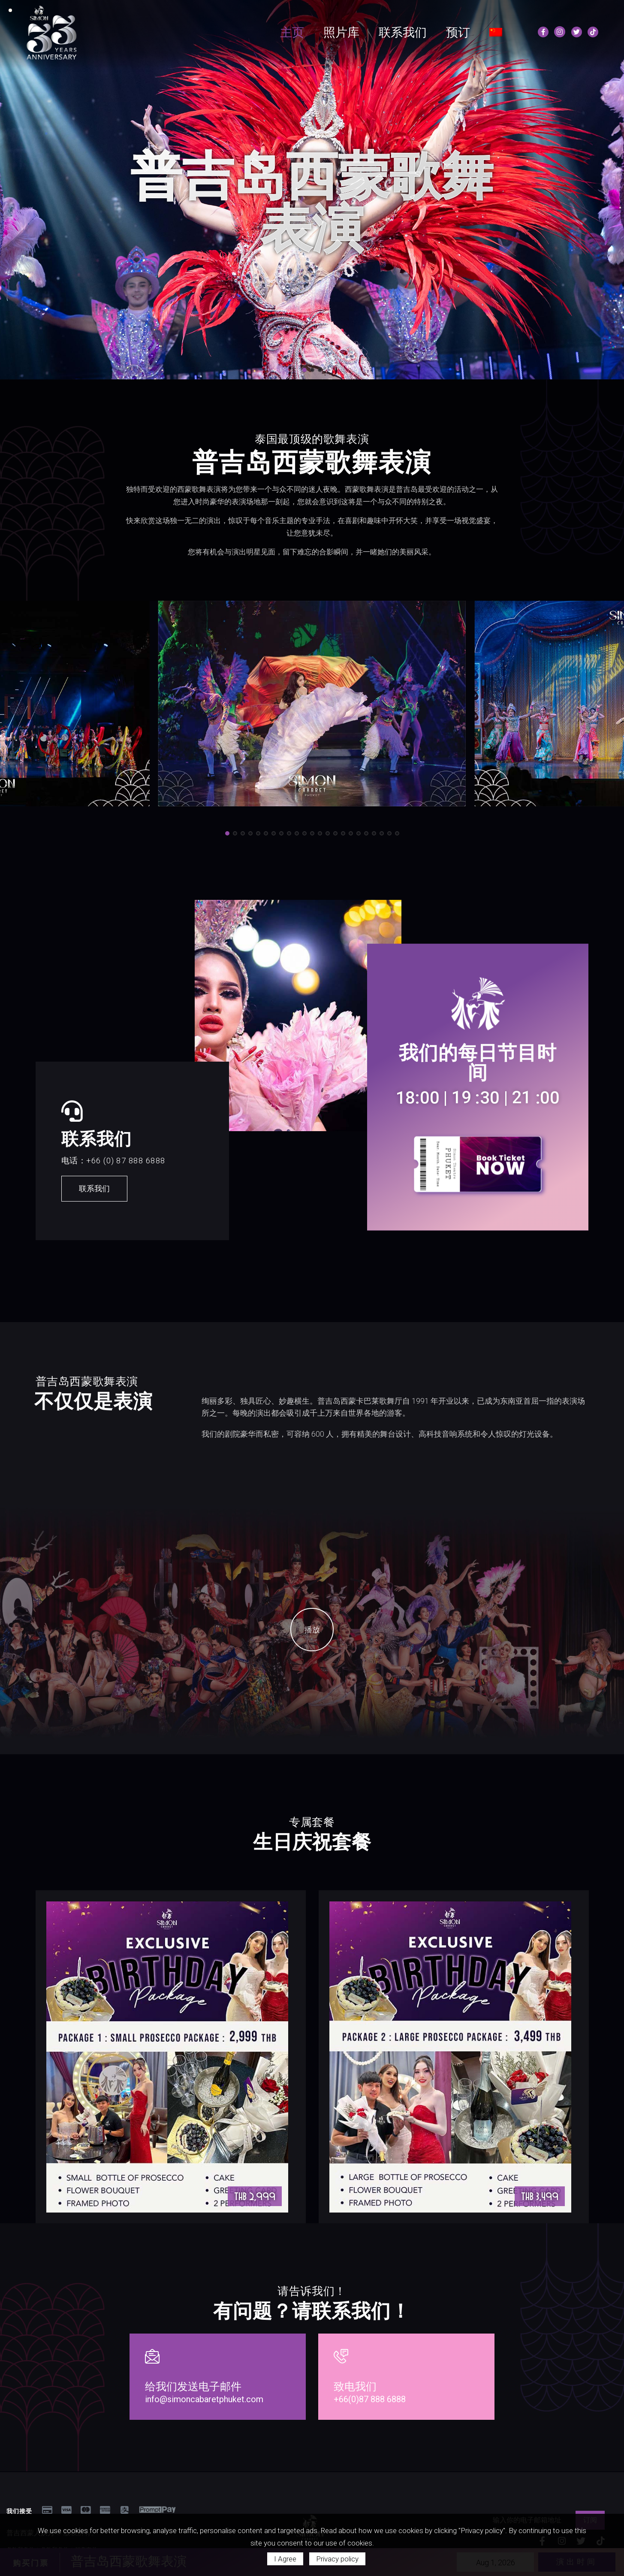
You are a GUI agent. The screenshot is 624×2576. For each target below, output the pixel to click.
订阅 (590, 2513)
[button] (304, 370)
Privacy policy (337, 2559)
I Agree (285, 2559)
